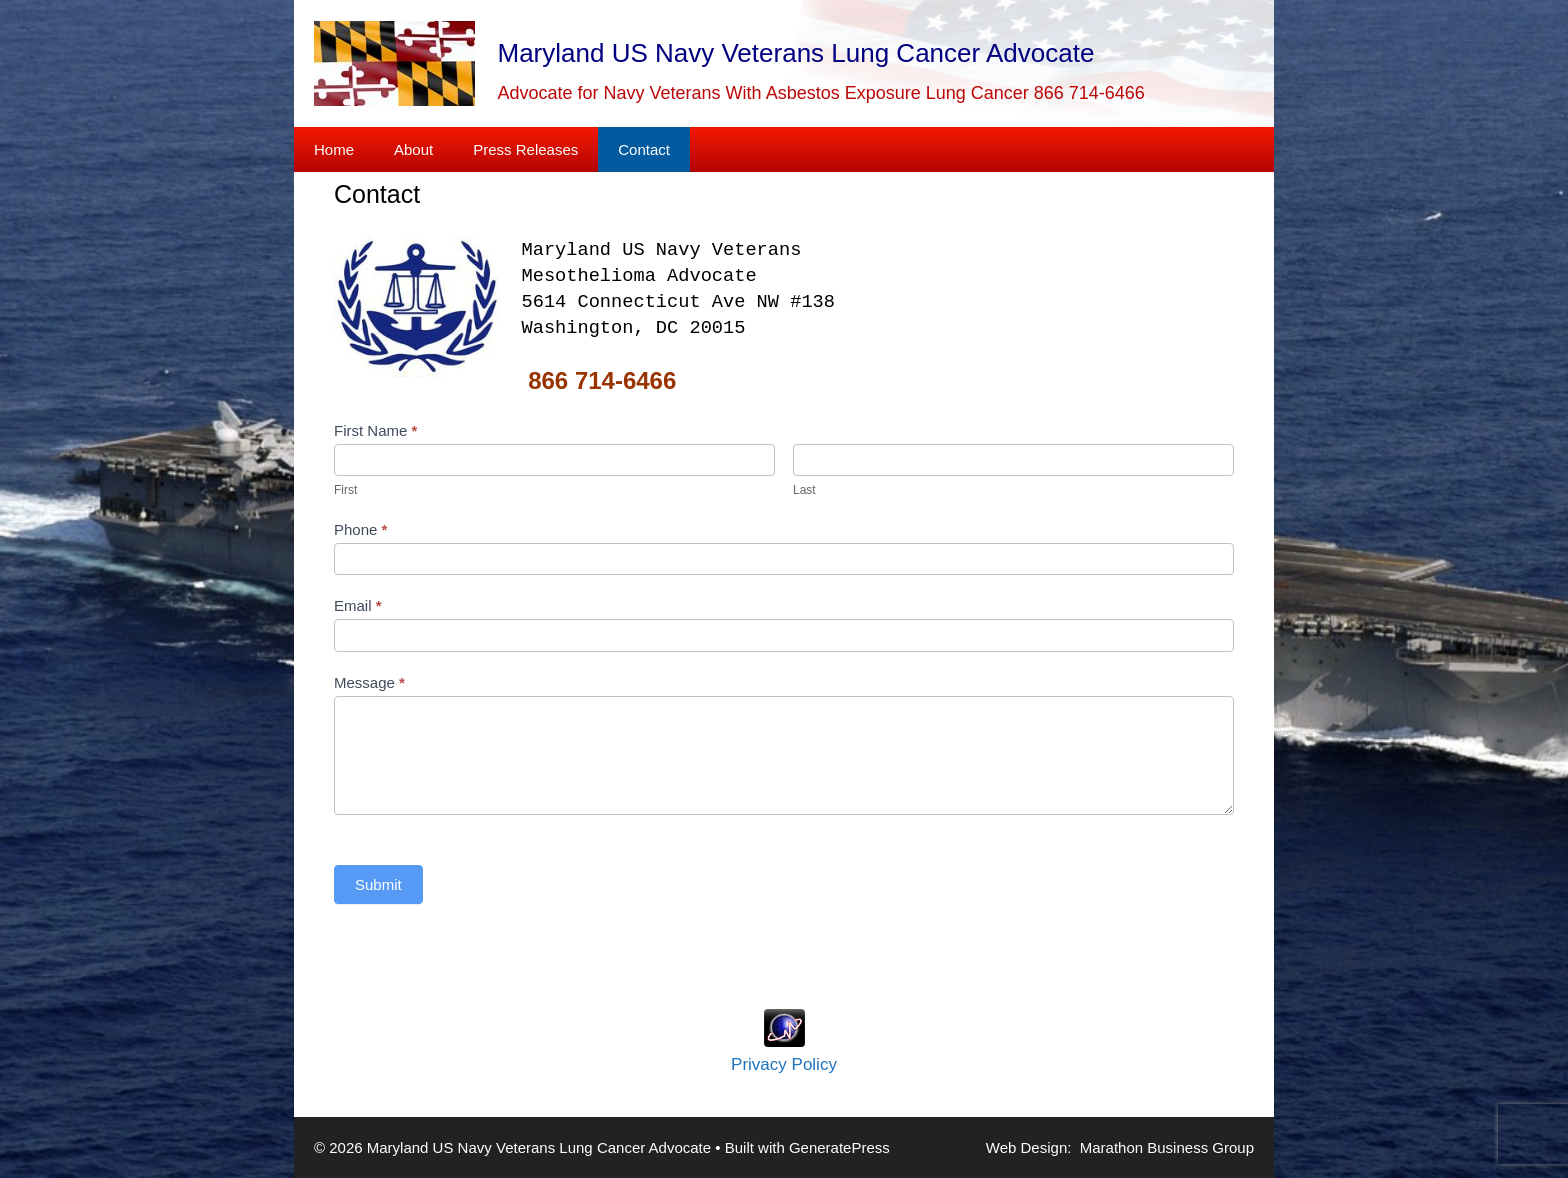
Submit (378, 884)
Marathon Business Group (1167, 1147)
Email (358, 605)
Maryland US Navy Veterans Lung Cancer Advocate (796, 53)
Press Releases (525, 149)
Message (369, 682)
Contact (644, 149)
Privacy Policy (784, 1064)
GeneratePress (839, 1147)
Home (334, 149)
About (413, 149)
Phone (360, 529)
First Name (375, 430)
